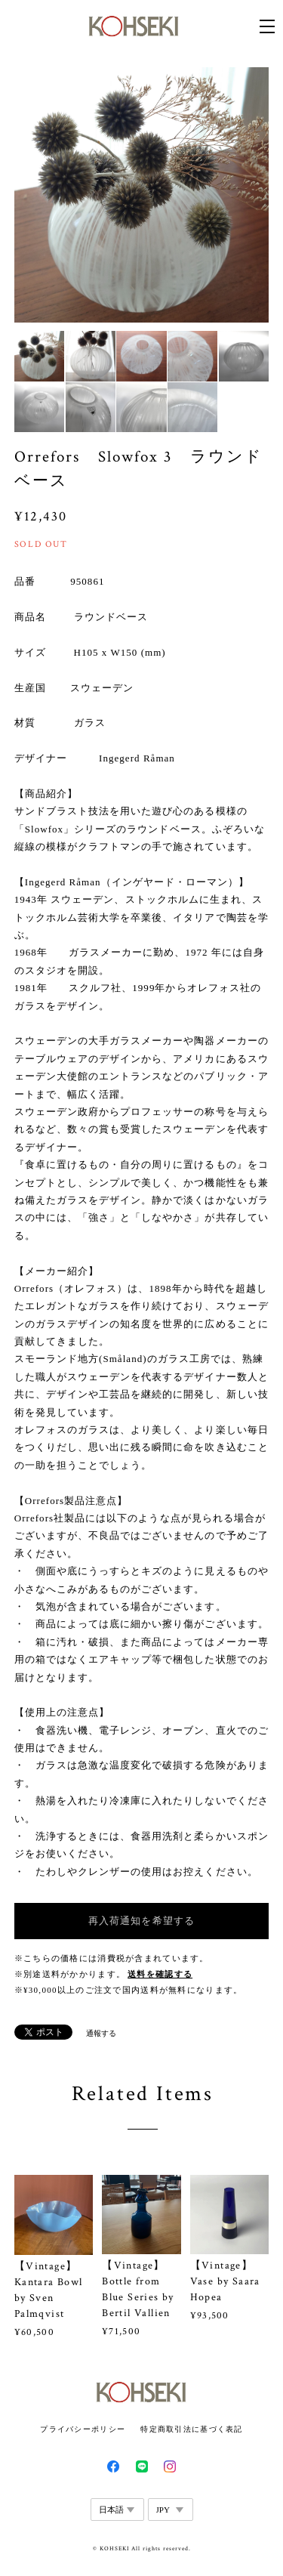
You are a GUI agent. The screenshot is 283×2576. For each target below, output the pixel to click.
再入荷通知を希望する (141, 1920)
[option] (141, 195)
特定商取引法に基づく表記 (191, 2429)
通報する (101, 2033)
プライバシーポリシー (82, 2429)
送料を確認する (160, 1974)
